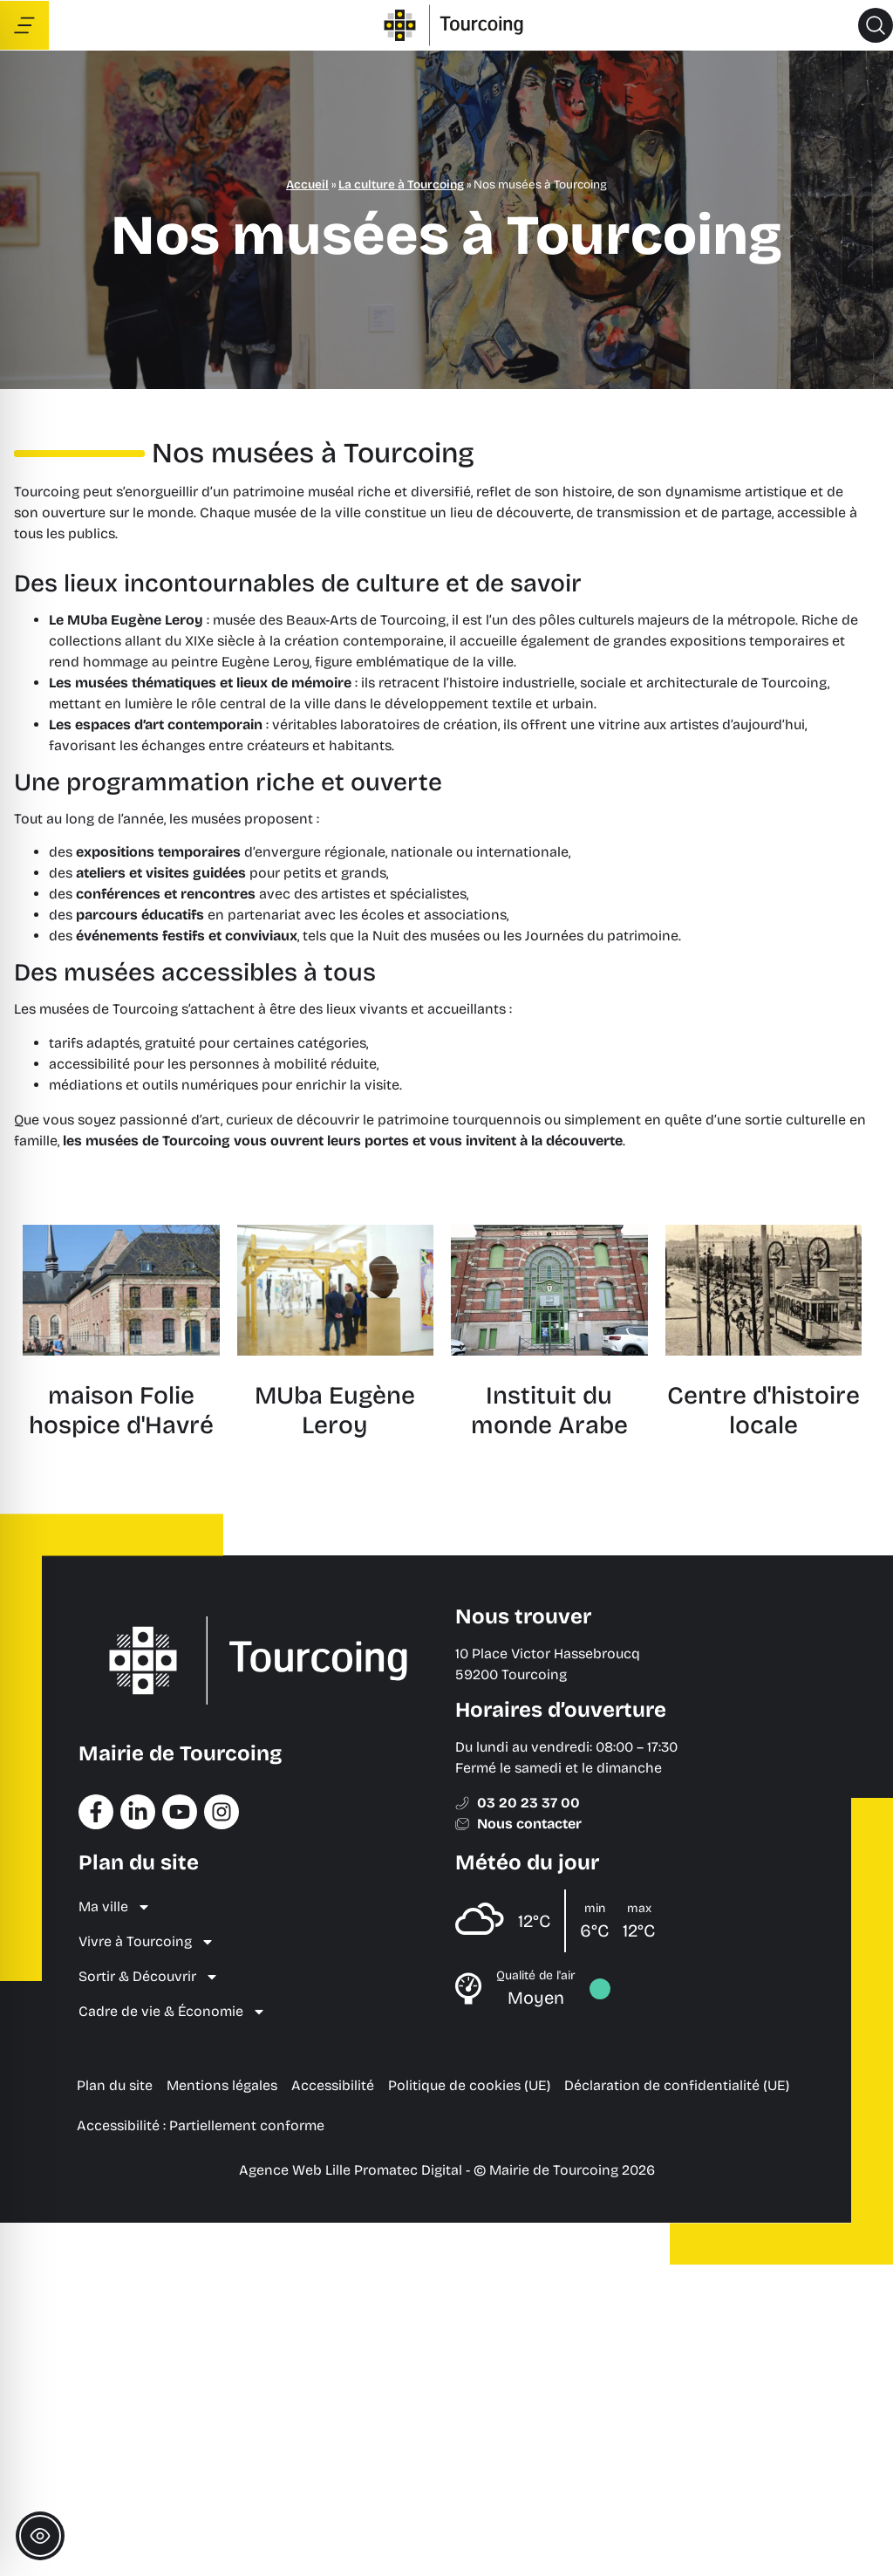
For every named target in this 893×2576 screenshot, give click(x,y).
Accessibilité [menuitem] (332, 2085)
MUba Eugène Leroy (335, 1410)
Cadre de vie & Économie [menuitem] (172, 2011)
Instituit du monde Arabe (549, 1410)
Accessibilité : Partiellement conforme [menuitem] (200, 2125)
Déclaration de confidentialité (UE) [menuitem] (676, 2085)
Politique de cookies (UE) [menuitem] (469, 2085)
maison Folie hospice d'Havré (121, 1410)
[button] (875, 25)
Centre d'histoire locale (763, 1410)
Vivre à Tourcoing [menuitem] (146, 1942)
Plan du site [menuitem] (115, 2085)
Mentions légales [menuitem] (222, 2085)
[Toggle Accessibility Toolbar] (40, 2536)
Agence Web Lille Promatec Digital (350, 2170)
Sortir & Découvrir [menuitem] (148, 1976)
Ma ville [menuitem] (114, 1907)
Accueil (307, 184)
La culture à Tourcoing (401, 184)
